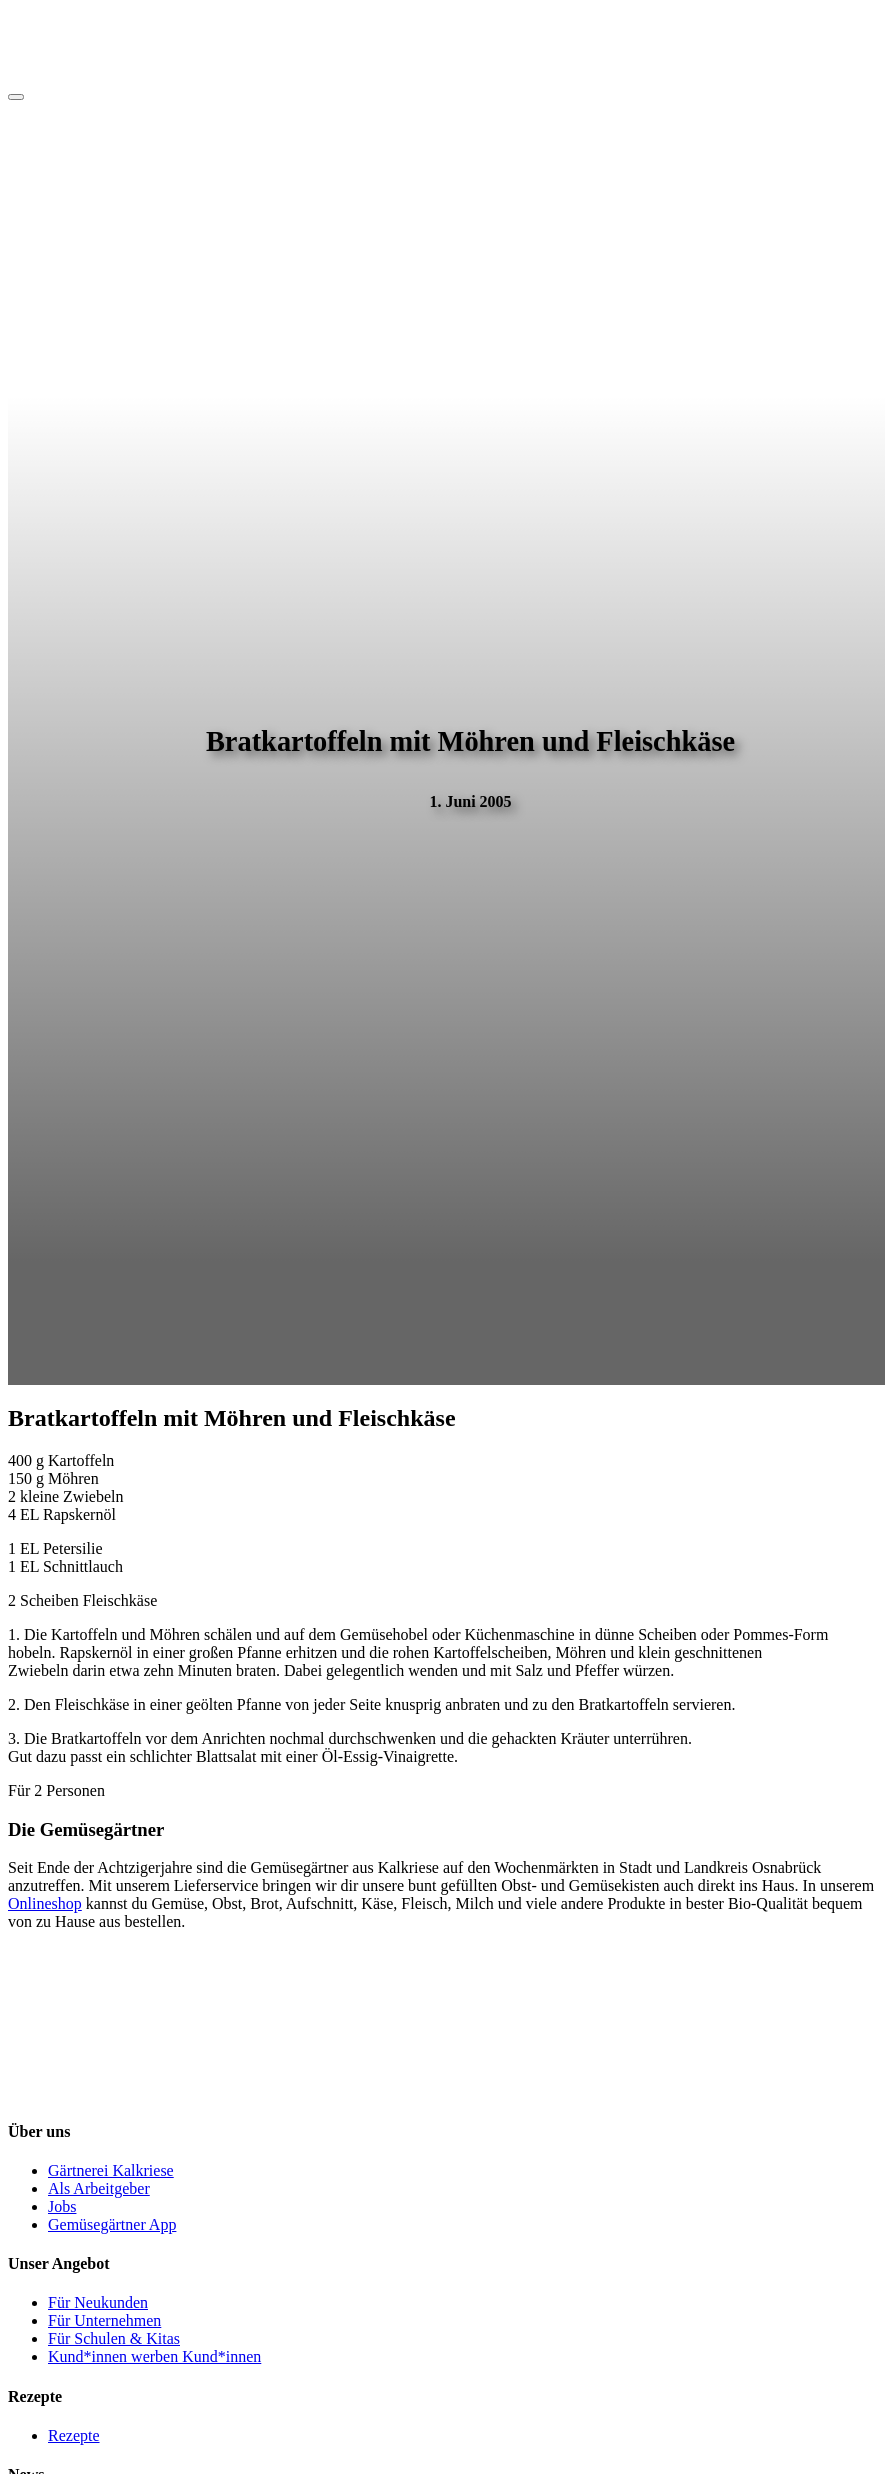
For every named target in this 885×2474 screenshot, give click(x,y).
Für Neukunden (98, 2302)
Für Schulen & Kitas (114, 2338)
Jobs (62, 2206)
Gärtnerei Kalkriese (111, 2170)
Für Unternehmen (104, 2320)
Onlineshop (45, 1903)
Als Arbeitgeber (99, 2188)
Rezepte (74, 2435)
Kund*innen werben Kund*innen (154, 2356)
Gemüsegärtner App (112, 2224)
